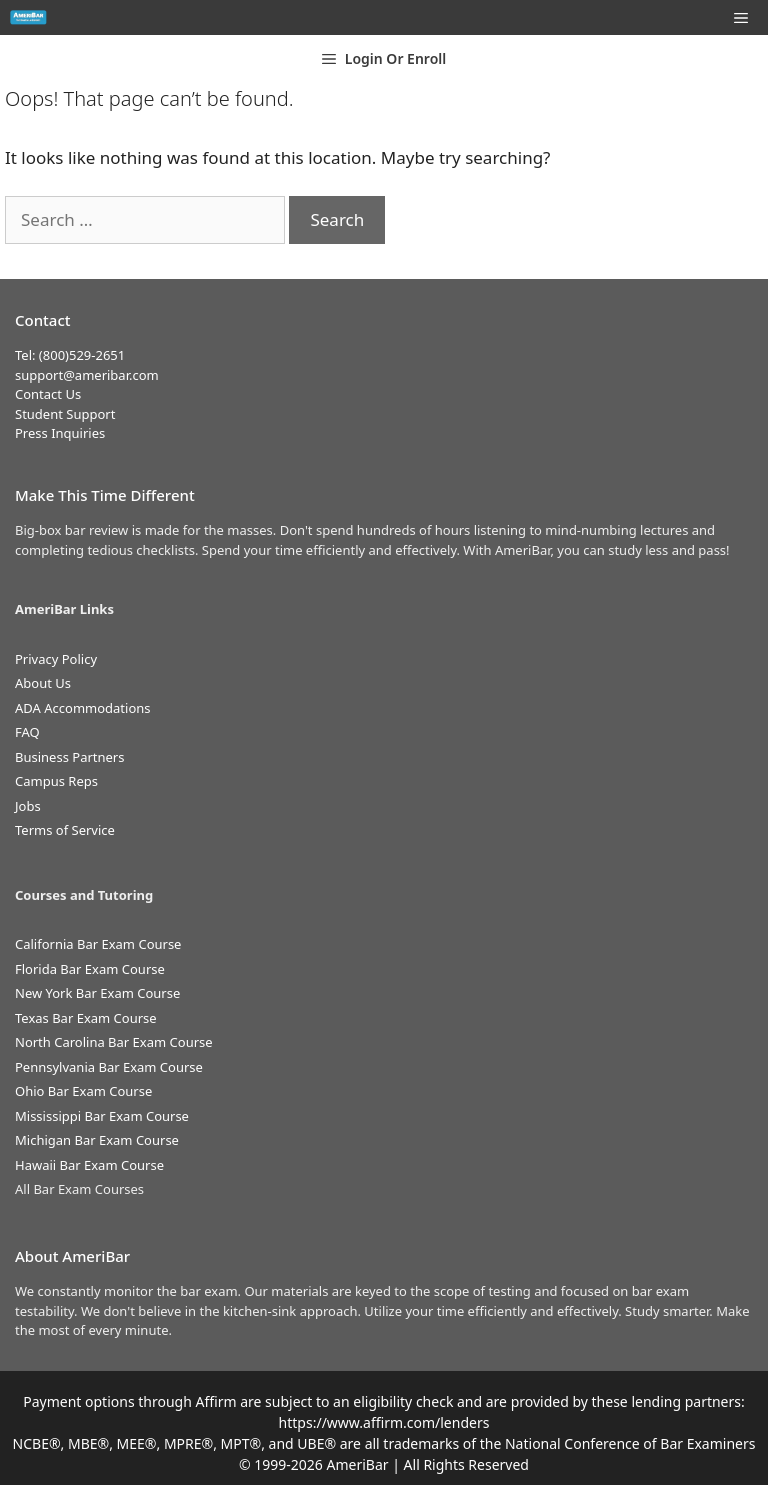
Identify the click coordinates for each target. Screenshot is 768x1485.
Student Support (65, 414)
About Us (43, 683)
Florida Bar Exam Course (90, 969)
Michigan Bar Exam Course (97, 1140)
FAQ (27, 732)
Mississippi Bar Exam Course (102, 1116)
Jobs (28, 806)
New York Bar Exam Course (97, 993)
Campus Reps (56, 781)
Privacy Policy (56, 659)
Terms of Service (65, 830)
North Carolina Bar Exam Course (114, 1042)
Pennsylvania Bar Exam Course (109, 1067)
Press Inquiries (60, 433)
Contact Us (48, 394)
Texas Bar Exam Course (86, 1018)
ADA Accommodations (83, 708)
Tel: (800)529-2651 (70, 355)
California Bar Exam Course (98, 944)
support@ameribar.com (87, 375)
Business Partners (69, 757)
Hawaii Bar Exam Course (89, 1165)
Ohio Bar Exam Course (83, 1091)
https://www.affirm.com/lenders (384, 1422)
